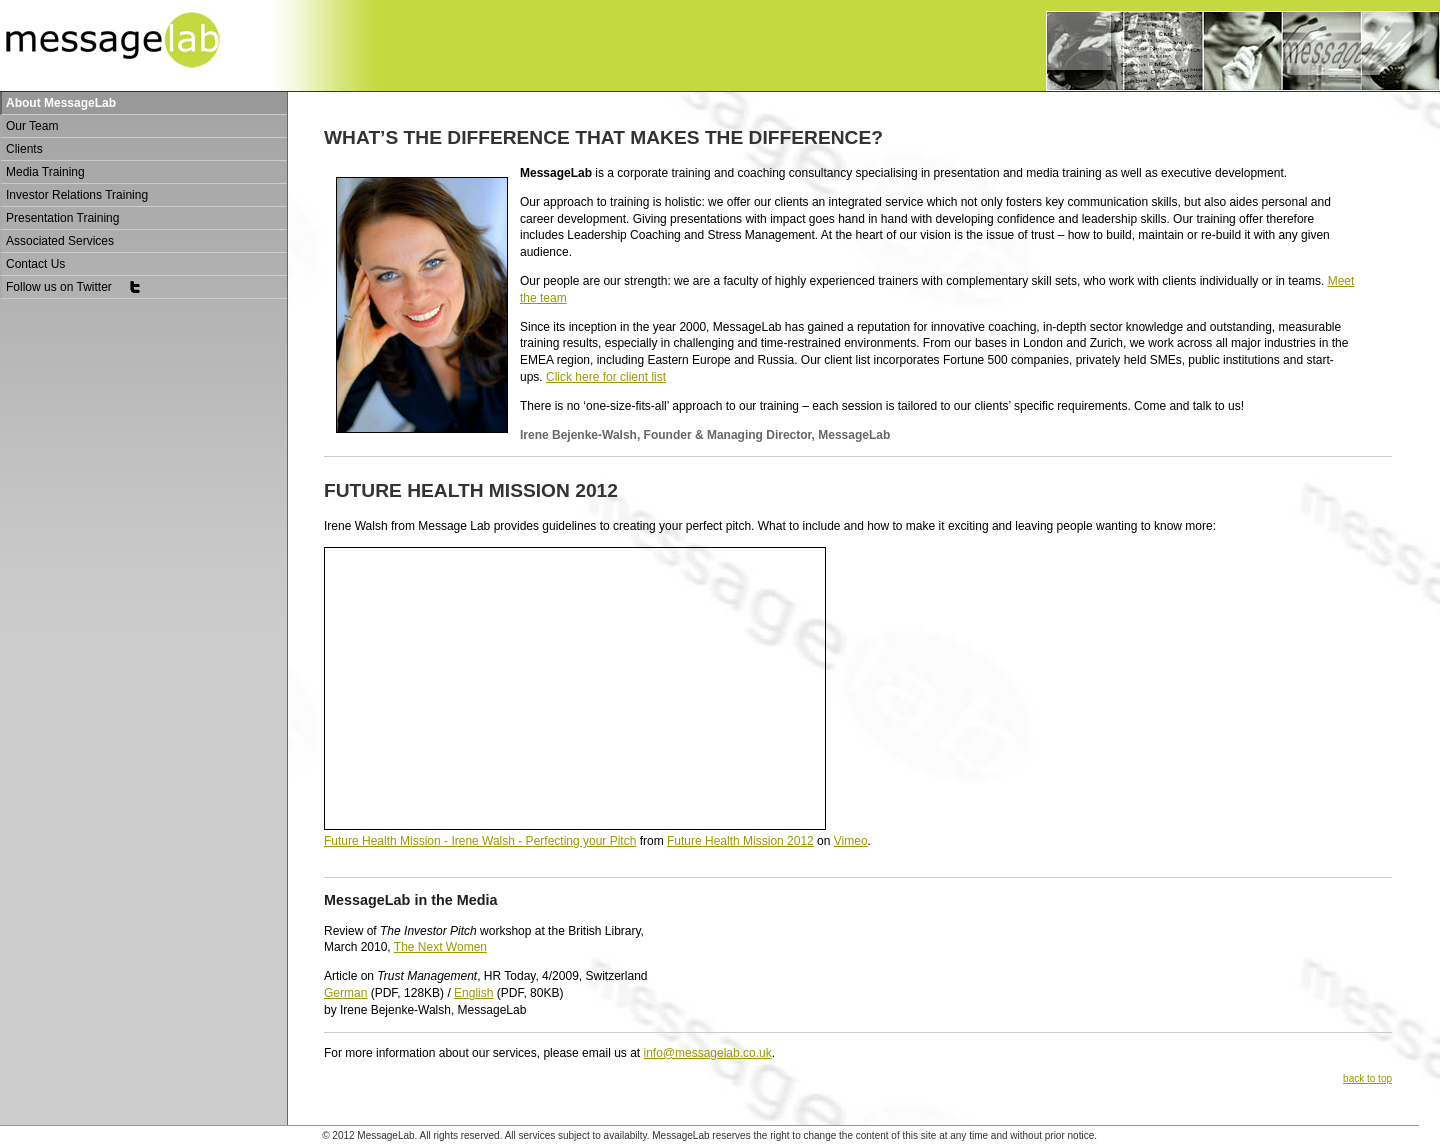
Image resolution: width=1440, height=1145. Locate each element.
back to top (1367, 1078)
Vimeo (851, 841)
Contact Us (35, 264)
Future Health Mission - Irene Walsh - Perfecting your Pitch (480, 841)
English (473, 993)
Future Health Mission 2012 (740, 841)
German (345, 993)
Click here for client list (606, 377)
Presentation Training (62, 218)
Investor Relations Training (77, 195)
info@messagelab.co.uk (707, 1053)
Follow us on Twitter (73, 287)
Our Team (32, 126)
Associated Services (60, 241)
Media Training (45, 172)
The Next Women (440, 947)
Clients (24, 149)
